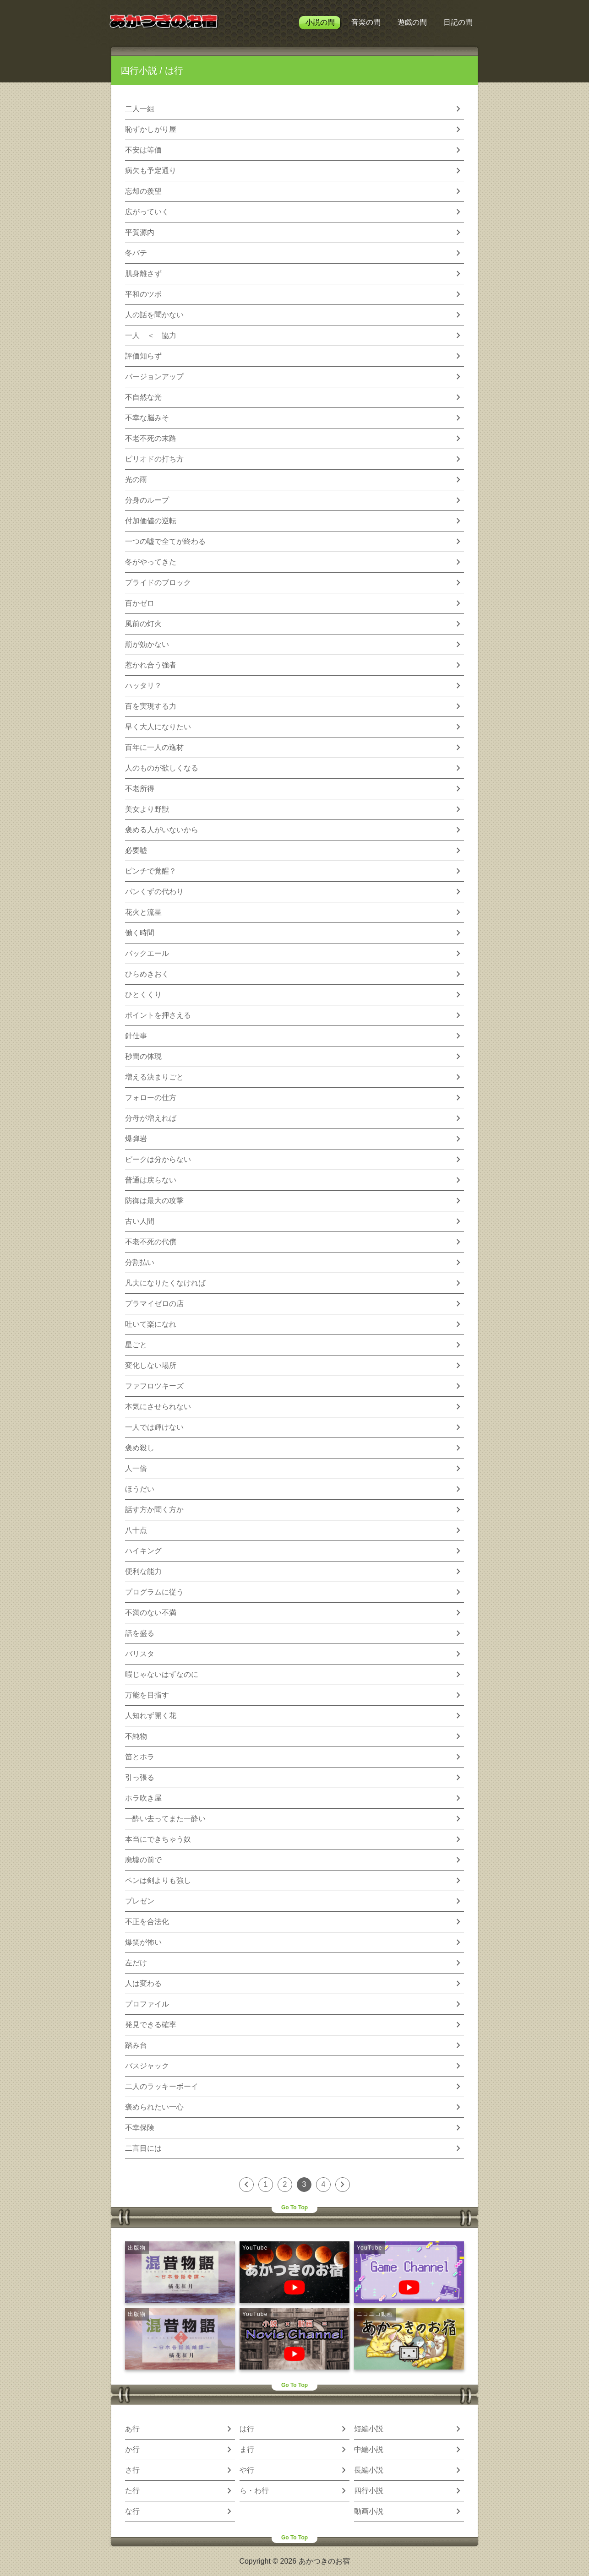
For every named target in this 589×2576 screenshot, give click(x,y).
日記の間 (458, 22)
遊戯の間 (412, 22)
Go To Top (294, 2207)
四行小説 (138, 70)
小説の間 (320, 22)
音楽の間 (366, 22)
